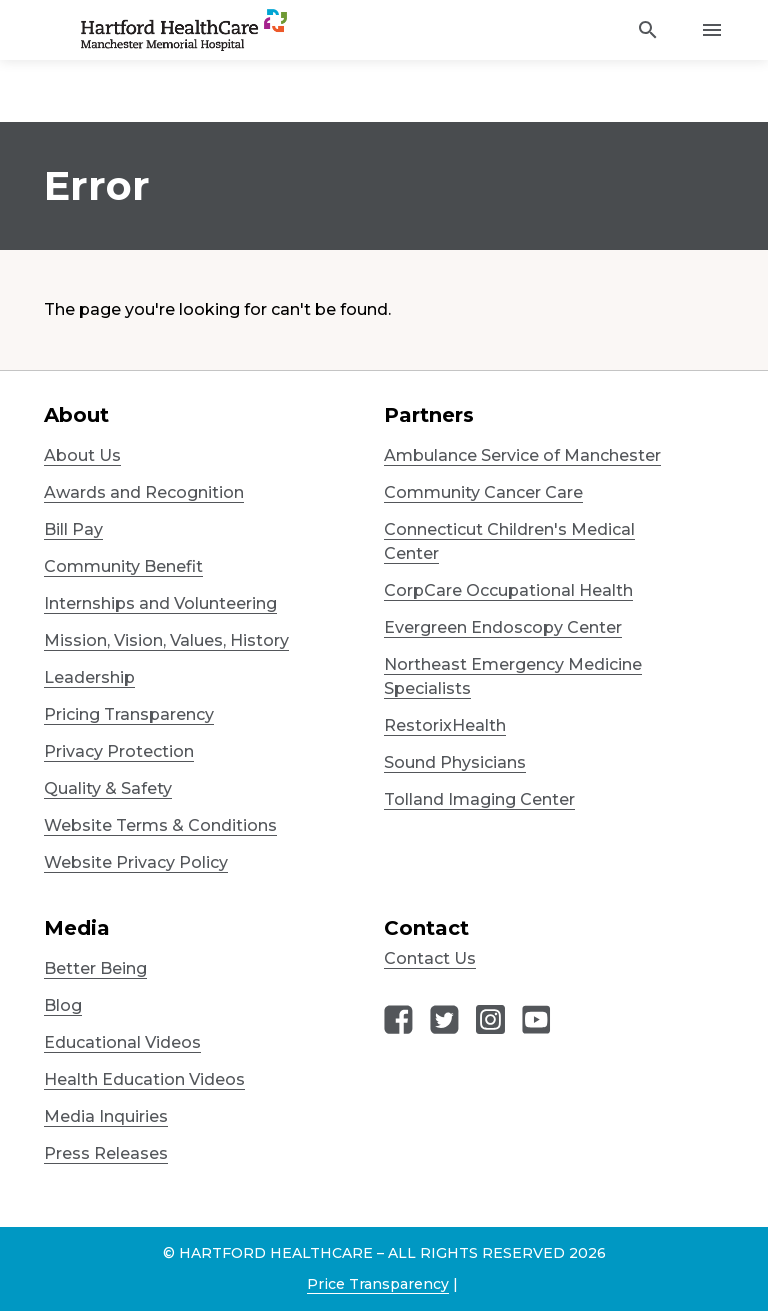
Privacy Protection (119, 751)
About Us (82, 455)
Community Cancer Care (483, 492)
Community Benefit (123, 566)
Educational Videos (122, 1042)
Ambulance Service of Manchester (522, 455)
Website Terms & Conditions (160, 825)
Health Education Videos (144, 1079)
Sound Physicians (455, 762)
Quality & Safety (108, 788)
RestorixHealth (445, 725)
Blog (63, 1005)
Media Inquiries (106, 1116)
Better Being (95, 968)
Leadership (89, 677)
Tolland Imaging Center (479, 799)
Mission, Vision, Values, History (166, 640)
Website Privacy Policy (136, 862)
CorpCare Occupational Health (508, 590)
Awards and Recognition (144, 492)
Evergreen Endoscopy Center (503, 627)
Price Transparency (378, 1284)
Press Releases (106, 1153)
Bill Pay (73, 529)
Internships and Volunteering (160, 603)
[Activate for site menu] (712, 30)
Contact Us (430, 958)
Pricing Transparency (129, 714)
